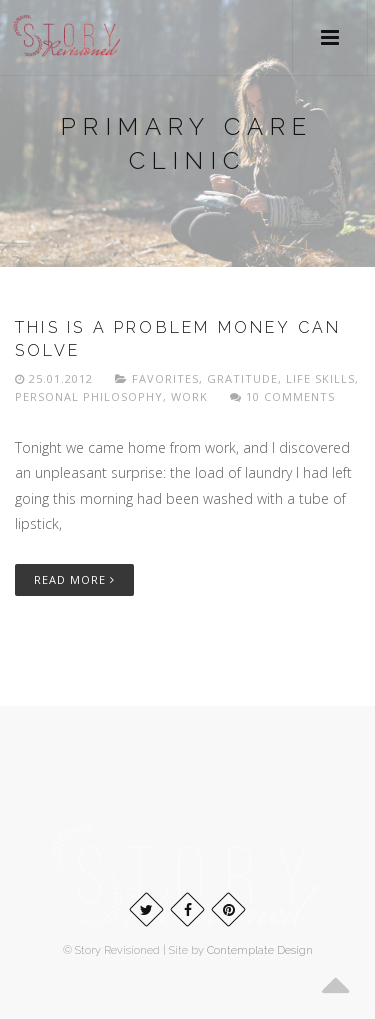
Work (189, 396)
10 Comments (282, 396)
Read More (74, 579)
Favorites (165, 378)
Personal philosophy (89, 396)
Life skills (320, 378)
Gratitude (242, 378)
